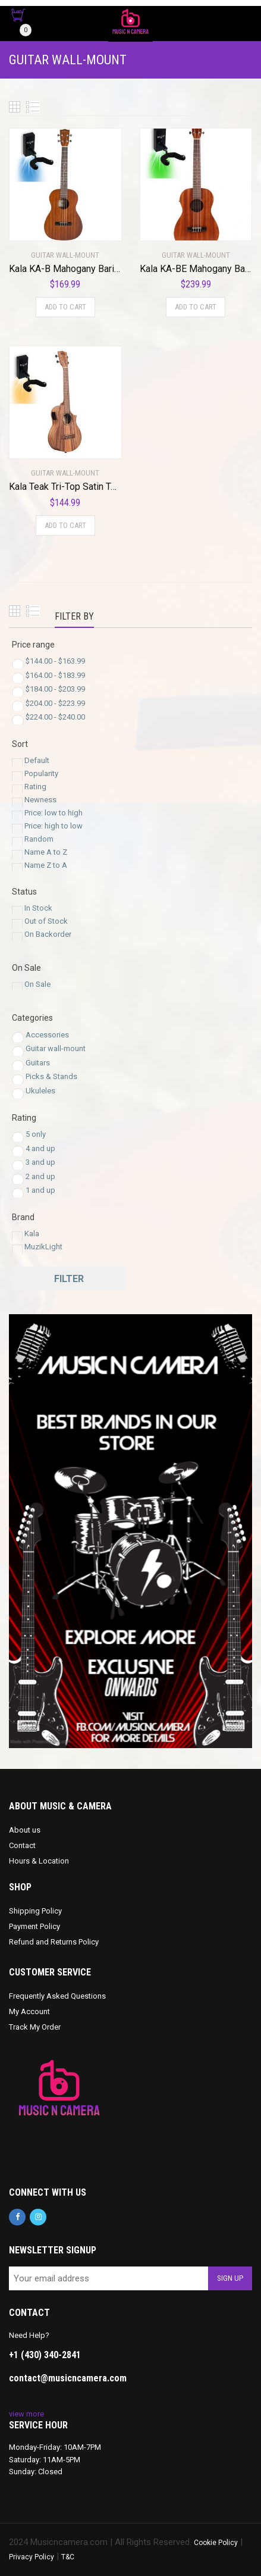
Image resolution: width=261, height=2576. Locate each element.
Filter (69, 1278)
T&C (67, 2557)
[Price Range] (18, 665)
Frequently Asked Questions (57, 1996)
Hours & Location (39, 1860)
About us (24, 1829)
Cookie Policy (216, 2543)
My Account (29, 2011)
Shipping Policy (35, 1910)
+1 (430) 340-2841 (45, 2355)
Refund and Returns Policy (54, 1941)
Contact (22, 1845)
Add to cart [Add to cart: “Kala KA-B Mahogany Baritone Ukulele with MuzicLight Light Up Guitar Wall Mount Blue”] (65, 306)
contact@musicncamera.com (68, 2378)
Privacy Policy (31, 2557)
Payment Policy (34, 1926)
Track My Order (35, 2026)
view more (26, 2413)
